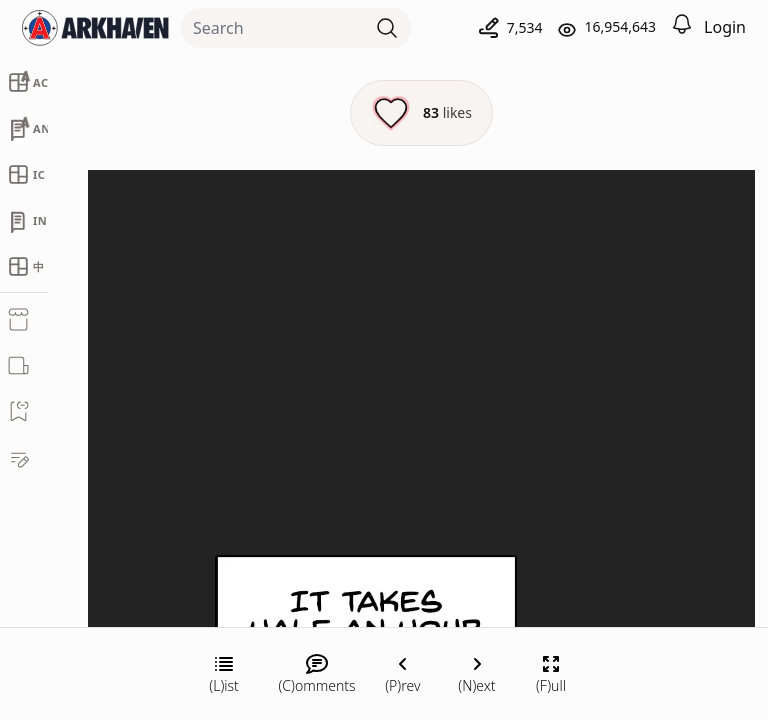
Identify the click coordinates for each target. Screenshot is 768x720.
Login (725, 27)
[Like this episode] (421, 113)
